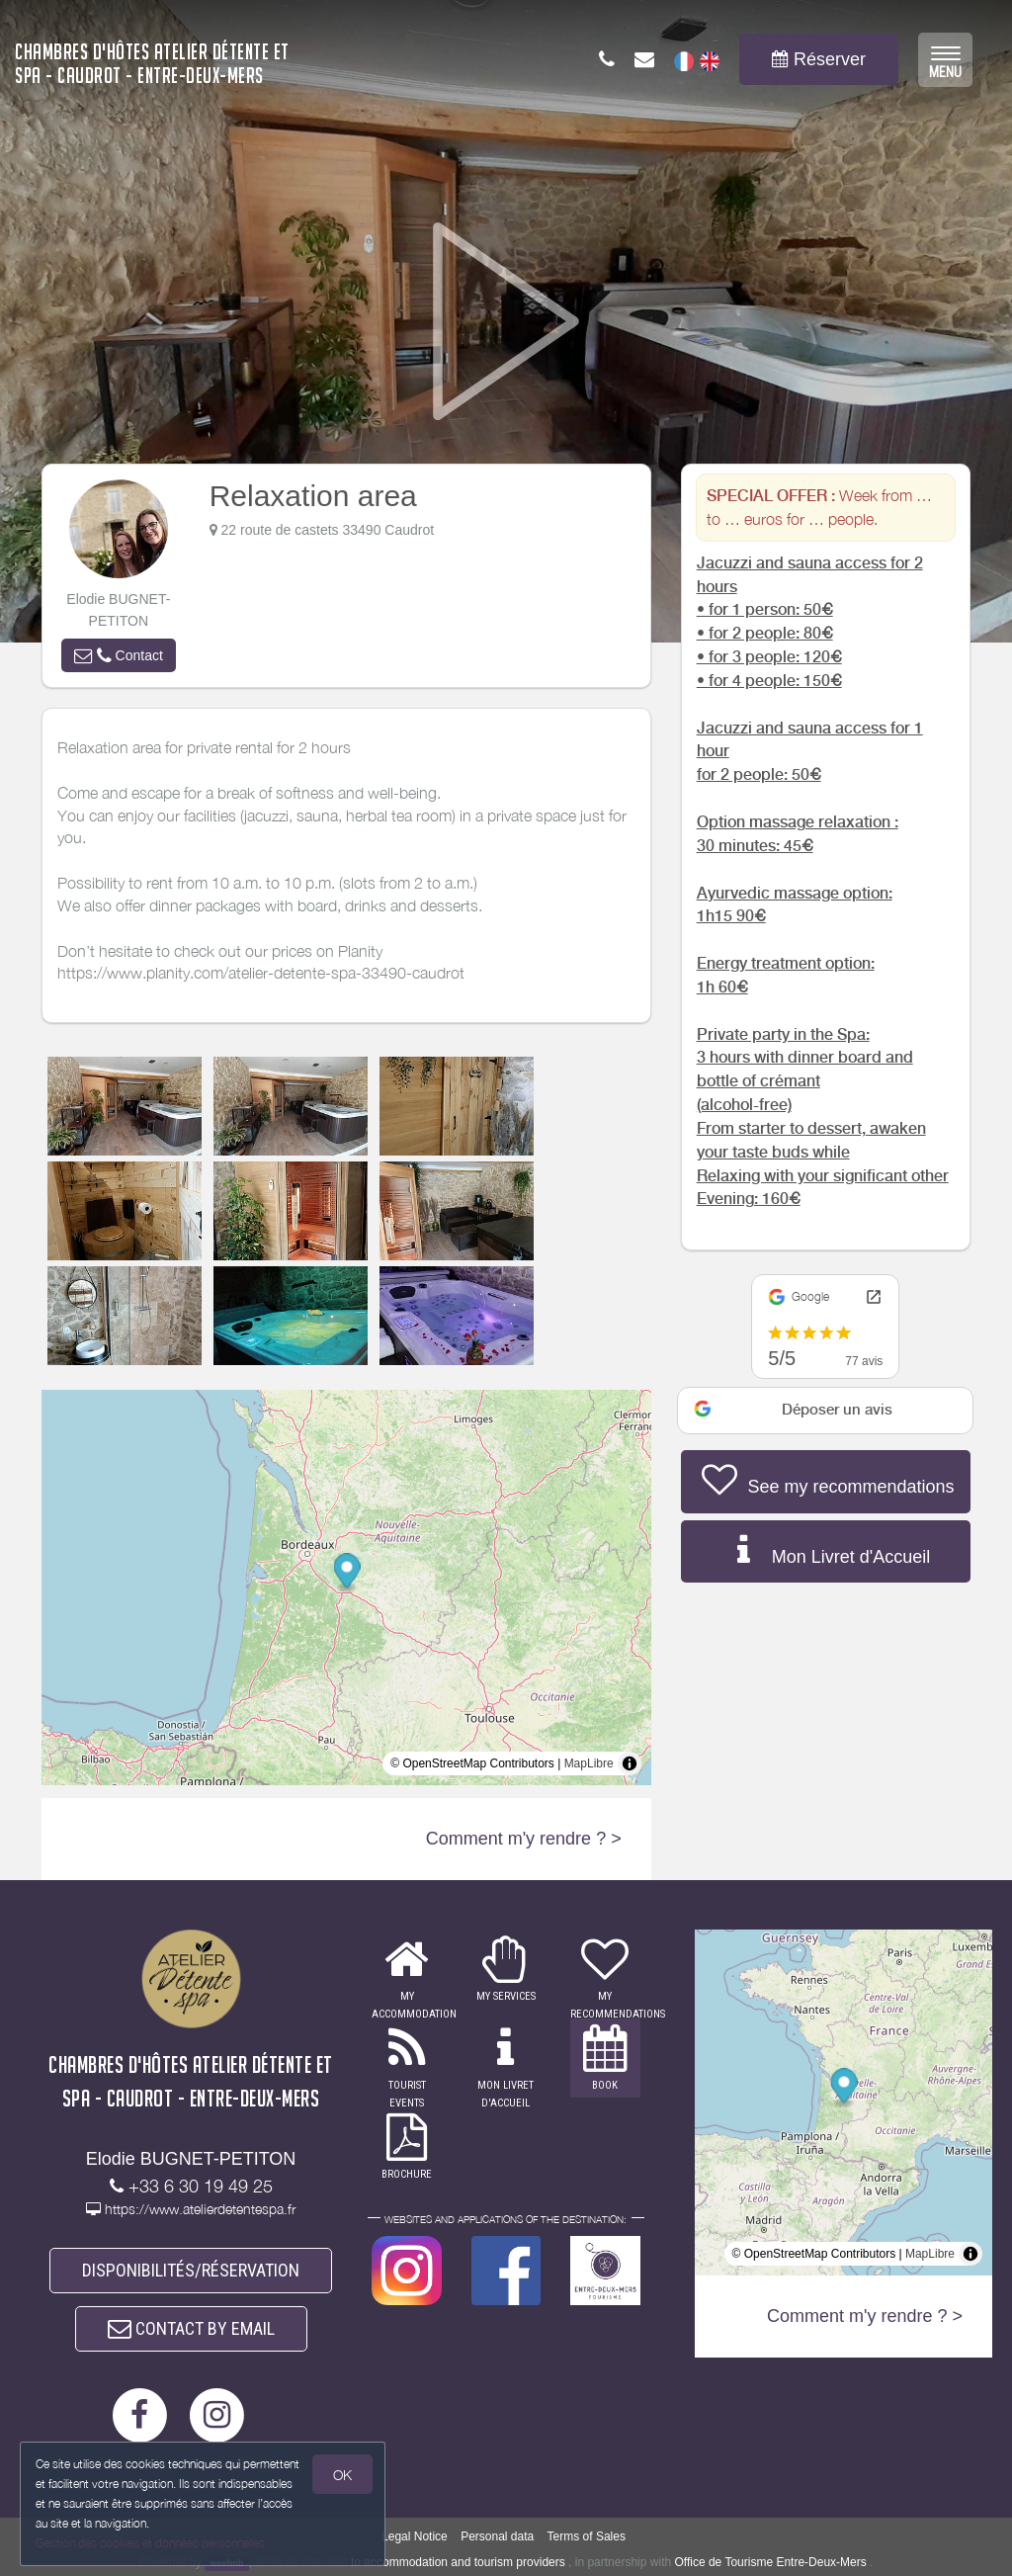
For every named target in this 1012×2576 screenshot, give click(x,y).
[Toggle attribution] (629, 1763)
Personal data (497, 2536)
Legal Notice (414, 2536)
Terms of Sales (587, 2536)
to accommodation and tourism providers (458, 2562)
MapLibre (589, 1763)
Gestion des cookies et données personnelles (150, 2542)
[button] (118, 655)
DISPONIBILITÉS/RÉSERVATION (190, 2270)
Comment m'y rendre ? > (524, 1838)
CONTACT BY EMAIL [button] (191, 2328)
